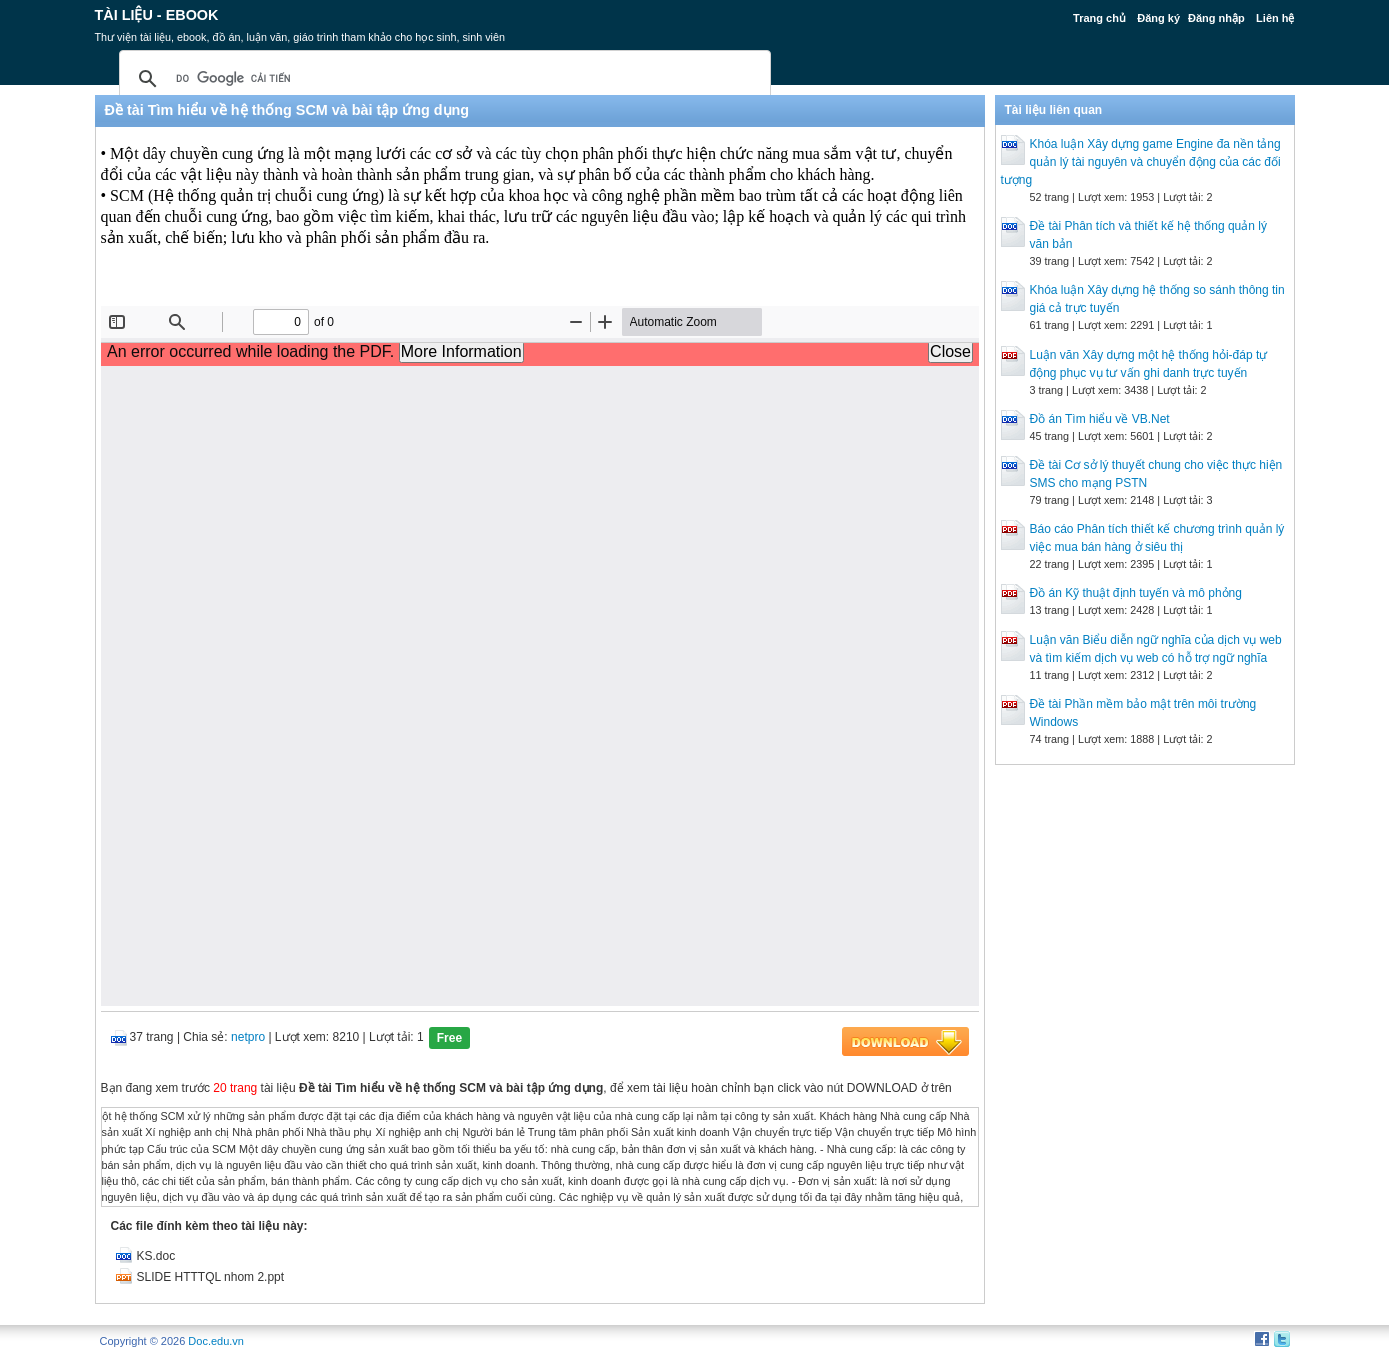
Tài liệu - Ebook (157, 15)
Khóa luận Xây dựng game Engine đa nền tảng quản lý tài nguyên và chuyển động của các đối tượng (1141, 162)
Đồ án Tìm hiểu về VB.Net (1100, 419)
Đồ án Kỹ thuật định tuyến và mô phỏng (1136, 593)
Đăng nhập (1216, 18)
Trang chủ (1099, 18)
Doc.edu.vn (216, 1341)
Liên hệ (1275, 18)
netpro (248, 1037)
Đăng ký (1158, 18)
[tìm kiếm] (442, 79)
